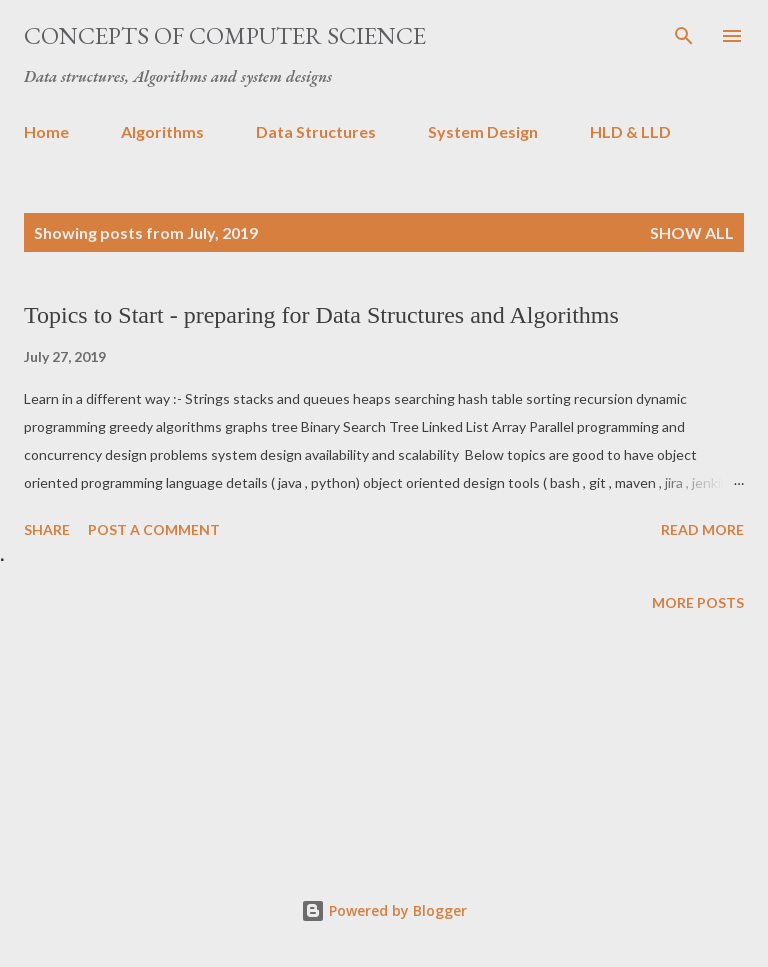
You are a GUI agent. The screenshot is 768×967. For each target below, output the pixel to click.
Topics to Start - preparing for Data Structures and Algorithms (321, 315)
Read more (702, 529)
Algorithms (162, 131)
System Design (483, 131)
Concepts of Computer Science (225, 35)
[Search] (684, 36)
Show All (692, 232)
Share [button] (47, 529)
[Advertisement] (384, 751)
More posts (698, 602)
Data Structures (316, 131)
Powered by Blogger (384, 910)
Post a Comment (154, 529)
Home (46, 131)
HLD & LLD (630, 131)
